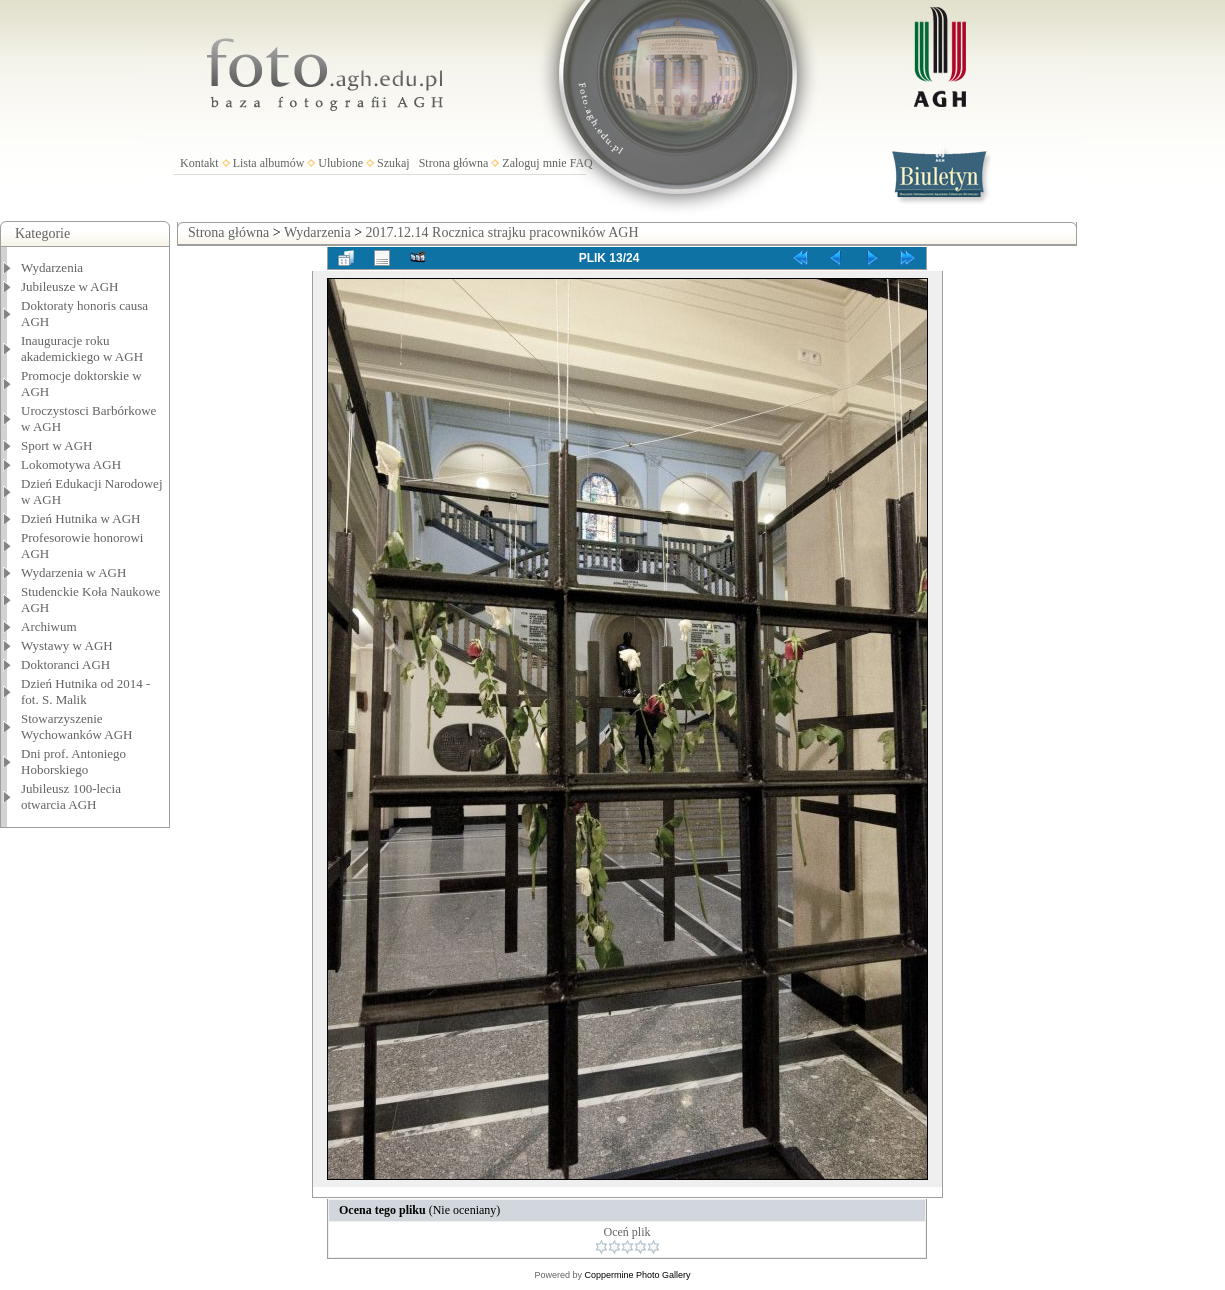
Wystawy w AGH (67, 645)
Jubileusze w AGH (70, 286)
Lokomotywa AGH (71, 464)
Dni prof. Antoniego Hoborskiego (73, 761)
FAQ (581, 163)
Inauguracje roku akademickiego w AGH (82, 348)
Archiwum (49, 626)
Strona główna (454, 163)
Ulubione (340, 163)
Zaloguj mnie (534, 163)
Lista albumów (269, 163)
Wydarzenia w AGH (73, 572)
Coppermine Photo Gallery (637, 1275)
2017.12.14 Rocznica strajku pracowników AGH (502, 232)
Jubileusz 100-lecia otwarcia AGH (71, 796)
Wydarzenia (52, 267)
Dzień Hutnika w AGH (81, 518)
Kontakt (199, 163)
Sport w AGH (57, 445)
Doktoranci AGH (65, 664)
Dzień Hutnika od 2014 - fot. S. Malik (85, 691)
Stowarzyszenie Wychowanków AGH (77, 726)
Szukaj (393, 163)
